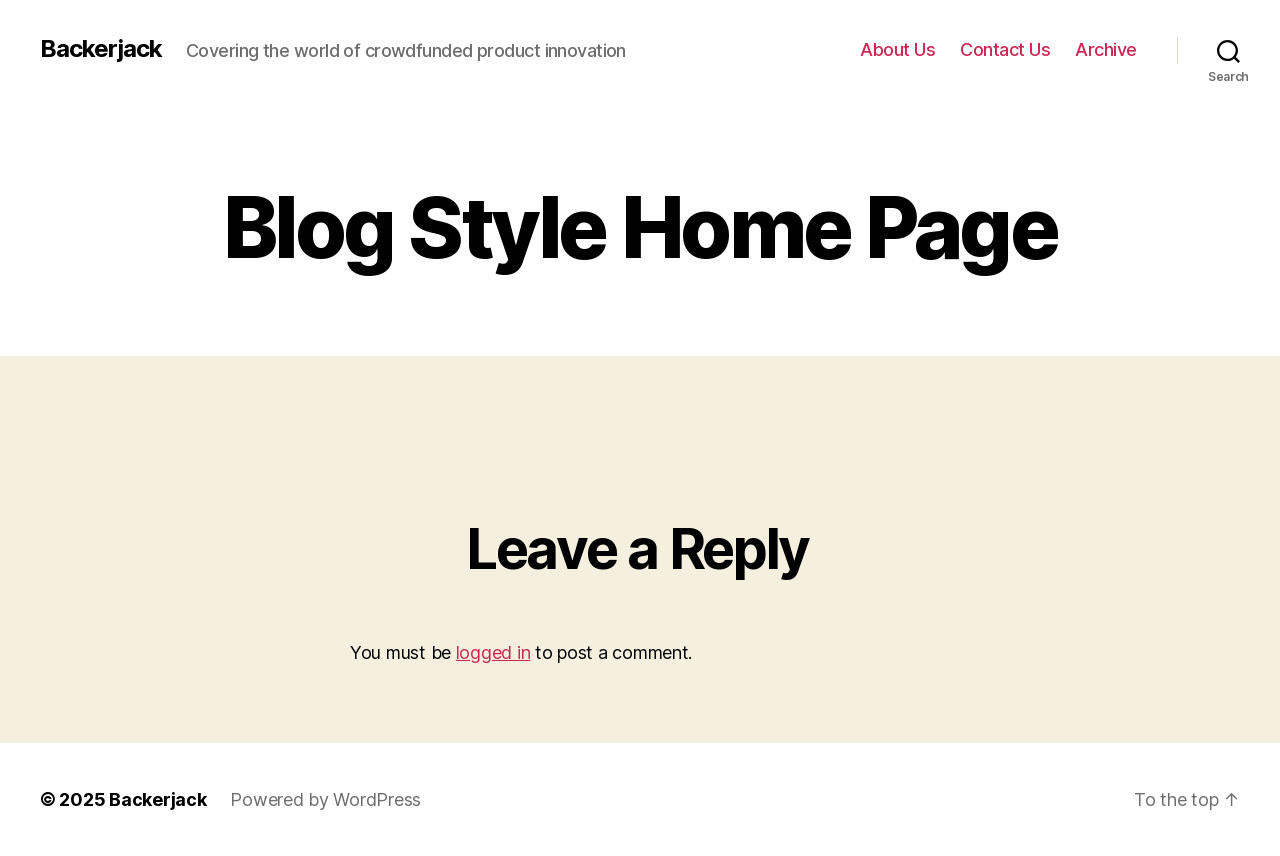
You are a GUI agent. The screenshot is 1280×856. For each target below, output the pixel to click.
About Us (897, 49)
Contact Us (1005, 49)
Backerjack (101, 49)
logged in (493, 652)
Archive (1106, 49)
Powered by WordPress (325, 799)
